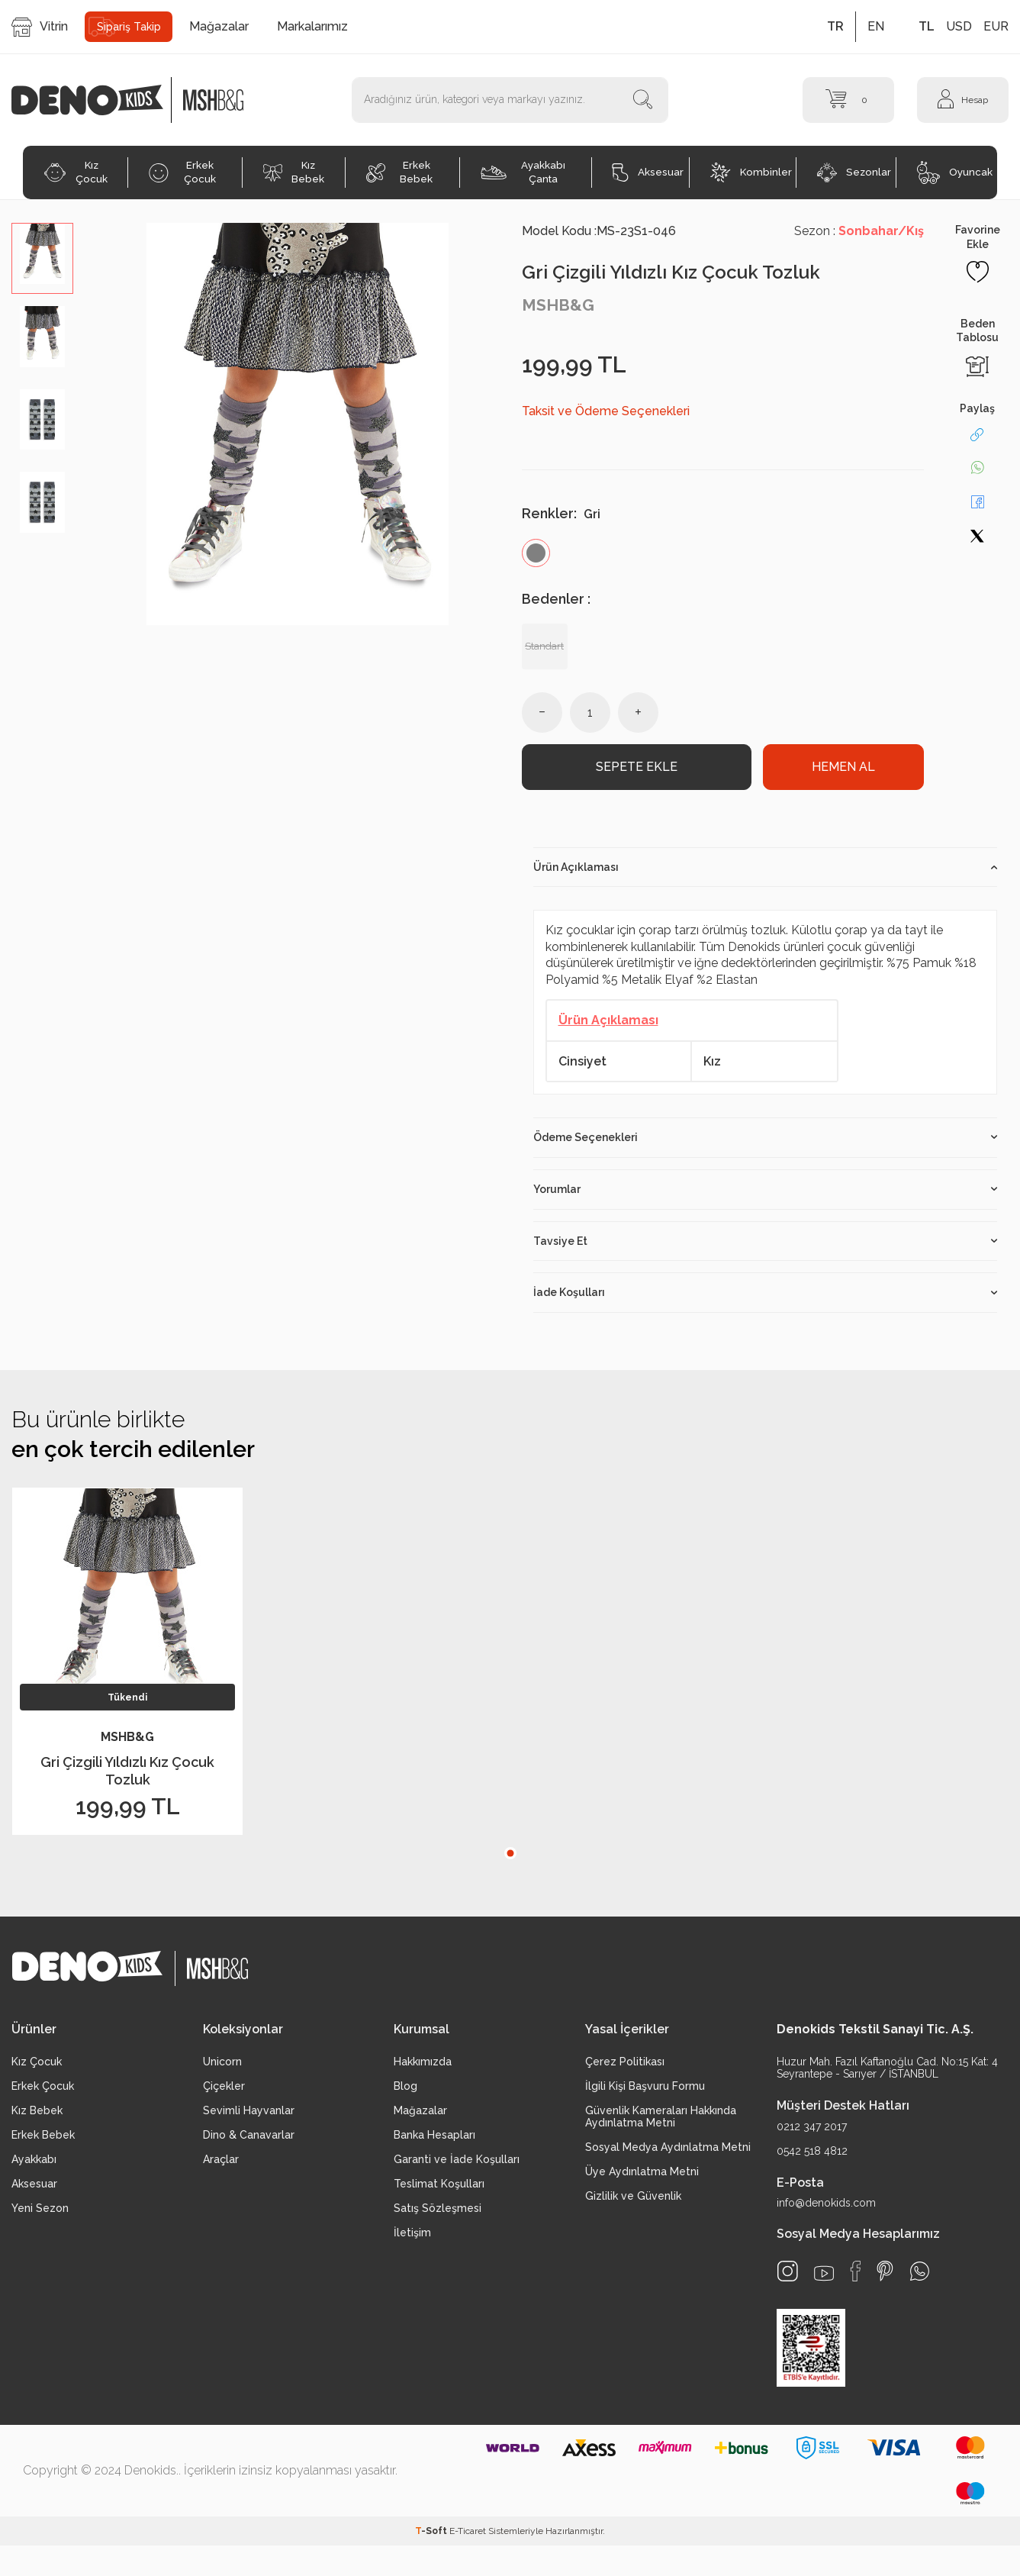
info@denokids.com (826, 2210)
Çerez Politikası (624, 2069)
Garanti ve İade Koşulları (457, 2167)
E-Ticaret (467, 2538)
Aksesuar (648, 172)
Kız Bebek (293, 172)
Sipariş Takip (129, 27)
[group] (297, 424)
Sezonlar (854, 172)
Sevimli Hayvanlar (248, 2118)
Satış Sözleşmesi (437, 2216)
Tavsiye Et (765, 1249)
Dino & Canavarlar (248, 2142)
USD (959, 26)
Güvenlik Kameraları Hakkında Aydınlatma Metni (660, 2124)
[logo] (95, 100)
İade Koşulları (765, 1300)
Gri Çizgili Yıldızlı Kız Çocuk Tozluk (127, 1778)
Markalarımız (312, 26)
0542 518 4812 (812, 2158)
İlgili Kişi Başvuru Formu (645, 2094)
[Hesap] (963, 100)
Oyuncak (955, 172)
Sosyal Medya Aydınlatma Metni (668, 2155)
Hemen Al (843, 770)
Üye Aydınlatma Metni (642, 2179)
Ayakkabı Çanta (523, 172)
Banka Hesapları (434, 2142)
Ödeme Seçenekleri (765, 1145)
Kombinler (751, 172)
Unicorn (222, 2069)
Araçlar (221, 2167)
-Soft (432, 2538)
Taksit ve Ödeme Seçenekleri (606, 411)
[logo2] (213, 100)
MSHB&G (558, 304)
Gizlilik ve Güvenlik (633, 2203)
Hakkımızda (423, 2069)
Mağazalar (219, 26)
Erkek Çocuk (182, 172)
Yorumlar (765, 1197)
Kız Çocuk (75, 172)
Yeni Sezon (40, 2216)
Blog (405, 2094)
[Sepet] (848, 100)
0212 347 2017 (812, 2134)
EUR (996, 26)
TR (835, 26)
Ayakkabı (33, 2167)
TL (927, 26)
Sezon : (859, 231)
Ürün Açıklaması (765, 875)
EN (875, 26)
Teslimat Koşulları (439, 2191)
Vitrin (39, 27)
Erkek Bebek (399, 172)
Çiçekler (224, 2094)
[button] (510, 1861)
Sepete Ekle (636, 770)
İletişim (412, 2240)
